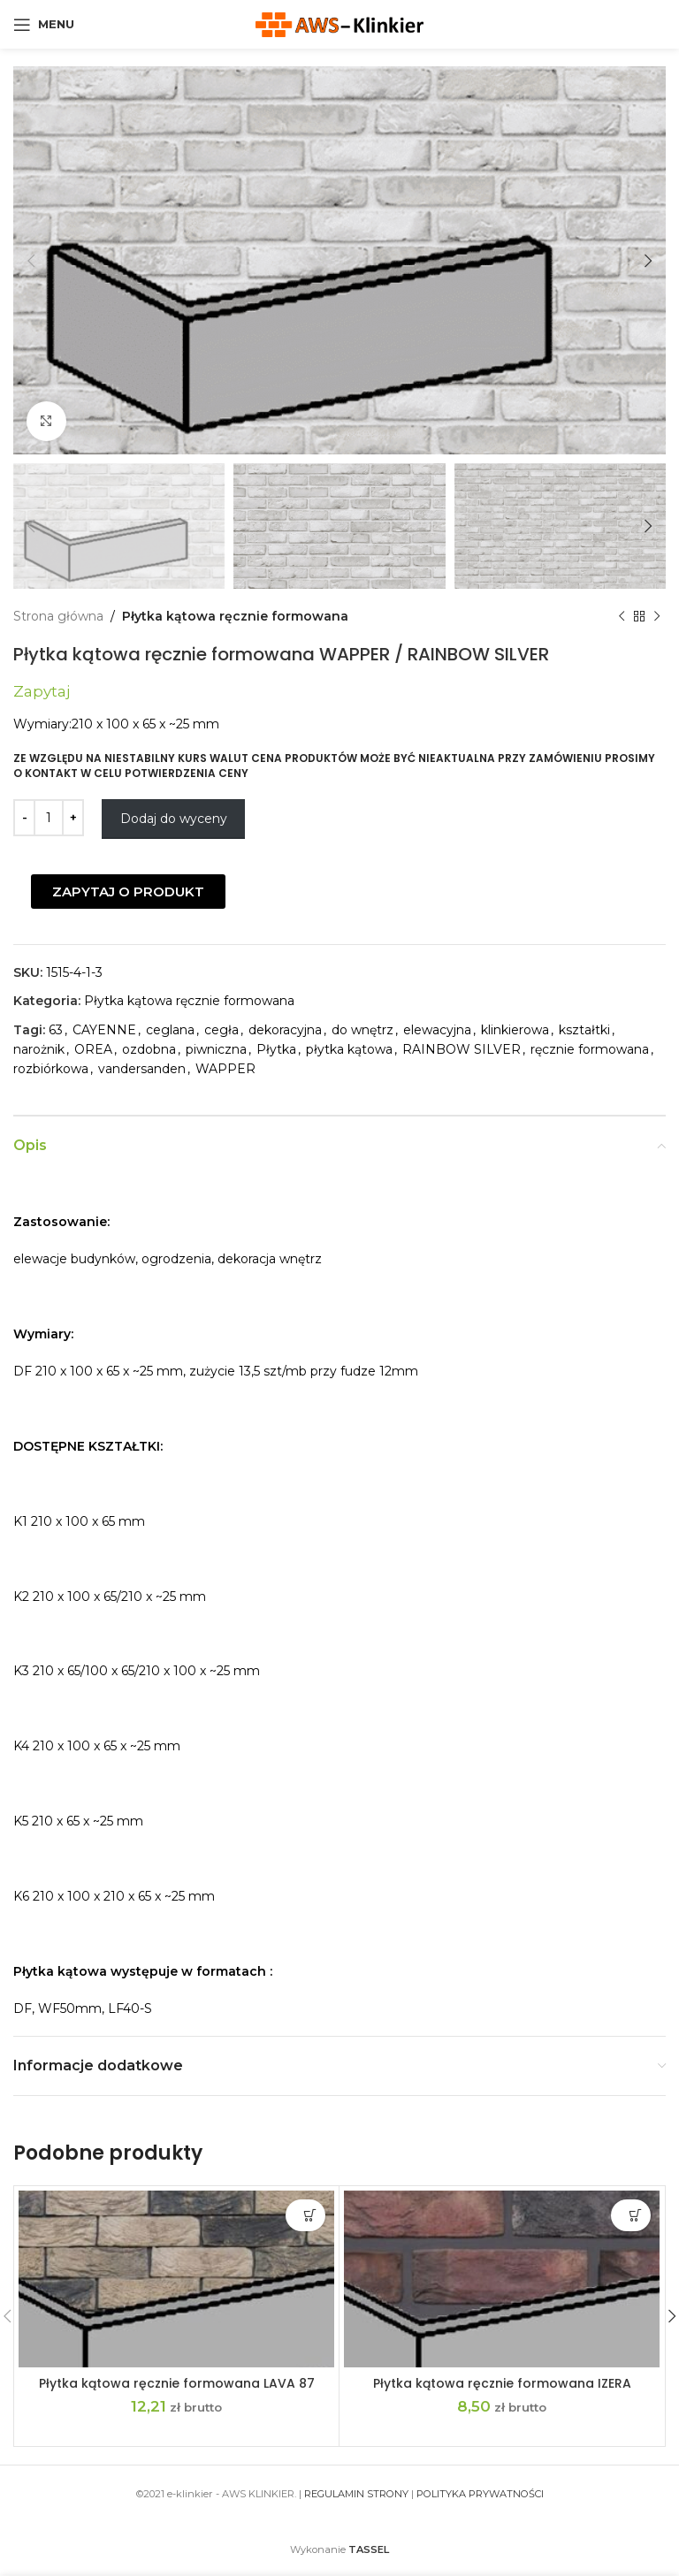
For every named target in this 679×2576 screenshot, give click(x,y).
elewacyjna (437, 1030)
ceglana (170, 1030)
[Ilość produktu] (48, 817)
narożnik (39, 1049)
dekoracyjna (285, 1030)
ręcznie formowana (589, 1049)
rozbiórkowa (50, 1069)
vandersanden (142, 1069)
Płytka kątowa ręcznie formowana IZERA (502, 2383)
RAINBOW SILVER (461, 1049)
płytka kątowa (349, 1049)
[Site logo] (339, 23)
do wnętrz (362, 1030)
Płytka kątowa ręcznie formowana (235, 616)
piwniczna (216, 1049)
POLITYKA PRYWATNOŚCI (480, 2494)
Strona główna (58, 616)
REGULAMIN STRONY (356, 2494)
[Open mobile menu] (43, 24)
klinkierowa (515, 1030)
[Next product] (657, 616)
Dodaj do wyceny (173, 819)
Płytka (276, 1049)
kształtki (584, 1030)
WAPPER (225, 1069)
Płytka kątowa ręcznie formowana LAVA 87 (177, 2383)
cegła (221, 1030)
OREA (93, 1049)
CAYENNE (104, 1030)
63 (56, 1030)
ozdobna (149, 1049)
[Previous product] (621, 616)
